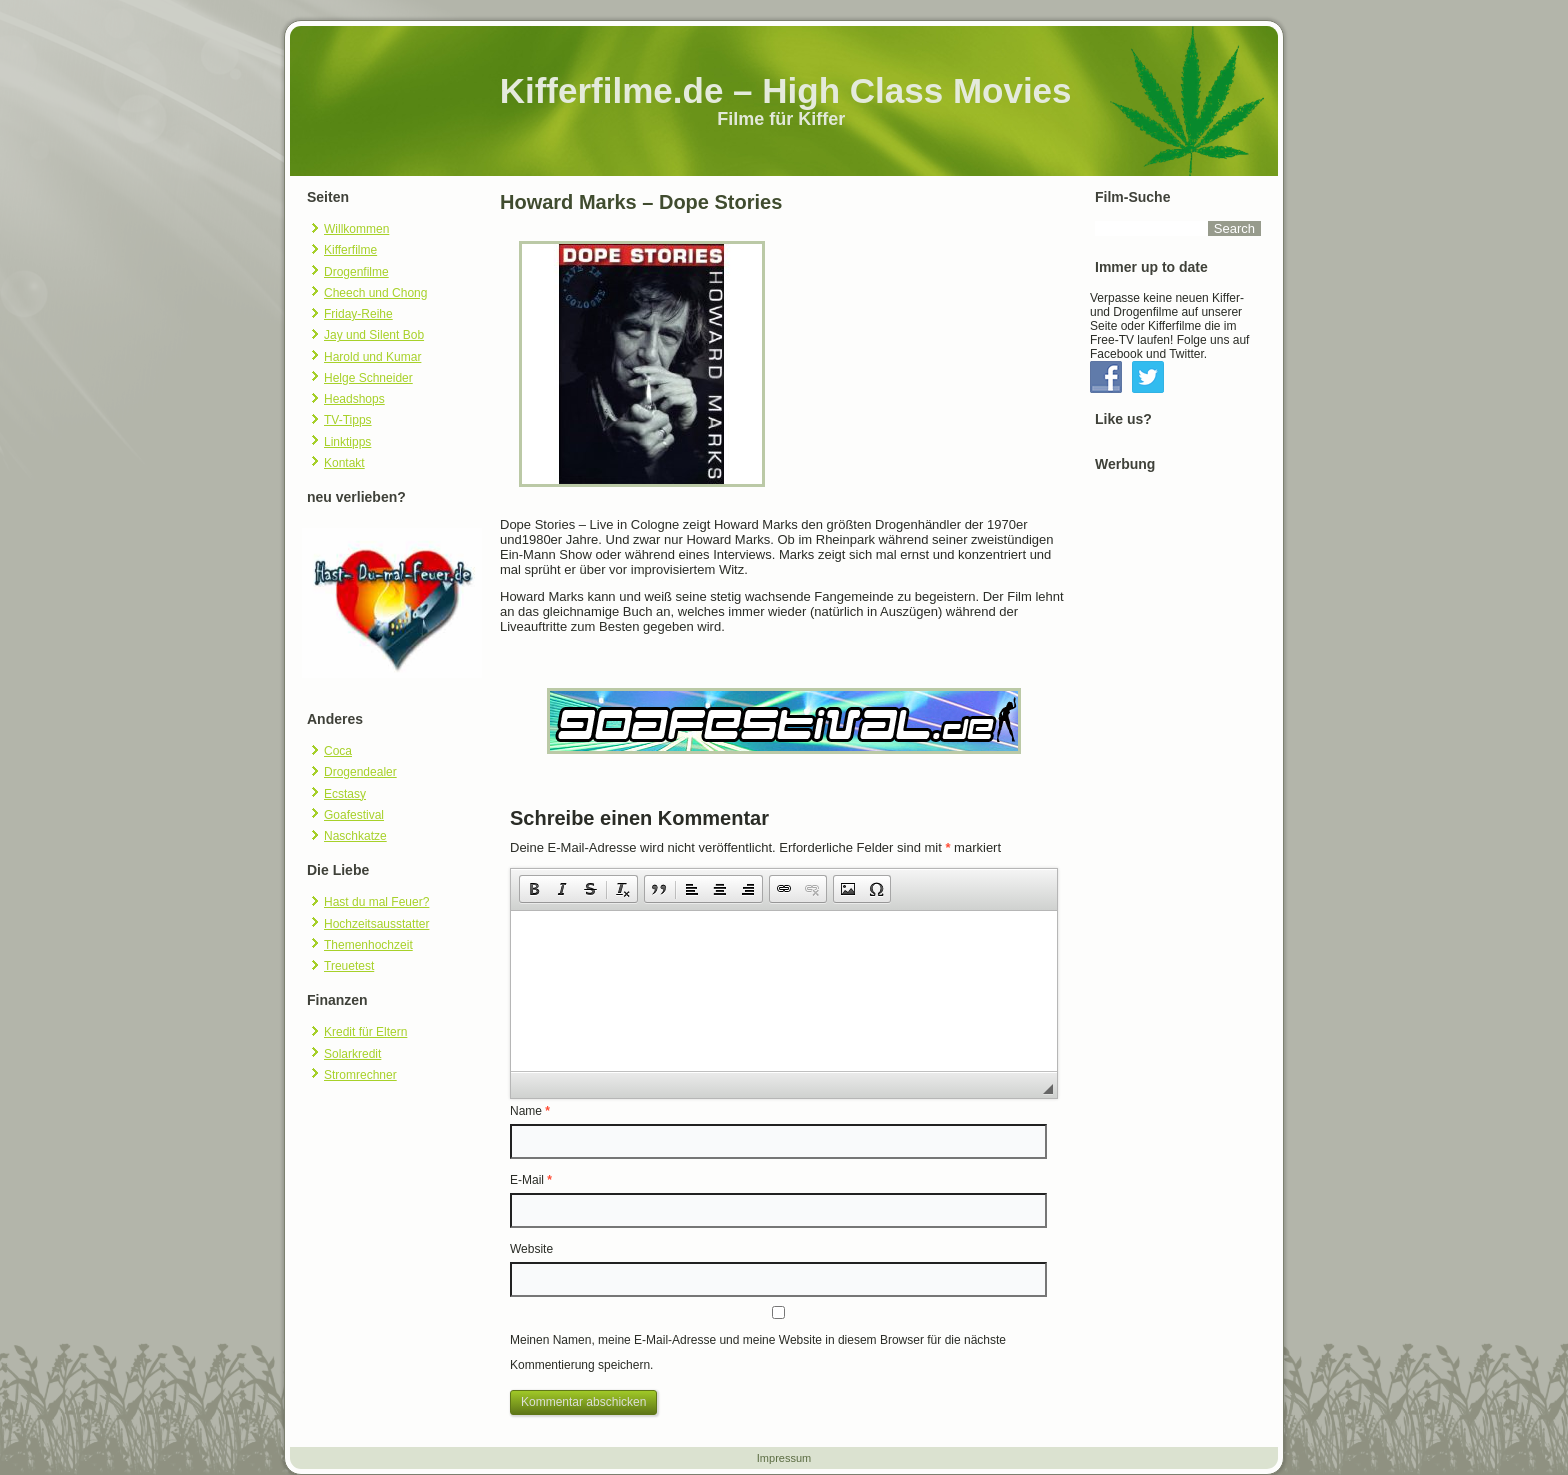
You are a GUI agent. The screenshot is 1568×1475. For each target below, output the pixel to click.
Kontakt (344, 463)
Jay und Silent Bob (374, 335)
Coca (338, 751)
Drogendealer (360, 772)
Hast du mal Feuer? (376, 902)
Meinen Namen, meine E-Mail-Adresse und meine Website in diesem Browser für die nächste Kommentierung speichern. (758, 1352)
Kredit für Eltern (365, 1032)
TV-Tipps (348, 420)
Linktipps (347, 442)
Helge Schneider (368, 378)
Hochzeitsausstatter (376, 924)
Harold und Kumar (372, 357)
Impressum (784, 1458)
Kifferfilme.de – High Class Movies (786, 90)
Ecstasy (345, 794)
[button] (534, 889)
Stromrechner (360, 1075)
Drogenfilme (356, 272)
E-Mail (531, 1180)
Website (531, 1249)
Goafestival (354, 815)
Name (530, 1111)
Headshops (354, 399)
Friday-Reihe (358, 314)
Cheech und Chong (375, 293)
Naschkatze (355, 836)
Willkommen (356, 229)
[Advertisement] (1178, 795)
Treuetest (349, 966)
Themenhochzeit (368, 945)
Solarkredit (352, 1054)
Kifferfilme (350, 250)
